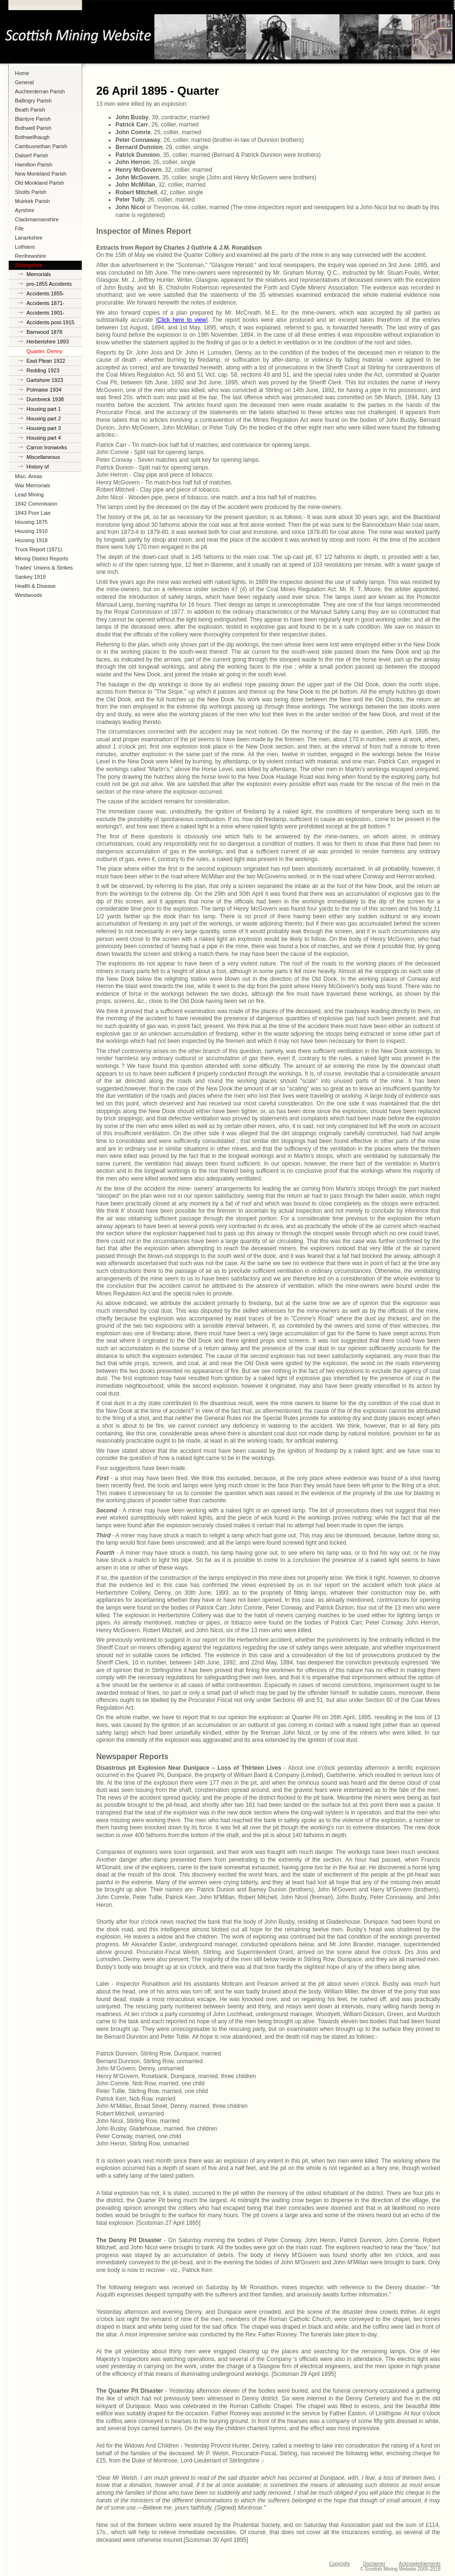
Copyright (339, 2563)
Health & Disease (35, 586)
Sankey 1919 (30, 577)
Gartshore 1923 (44, 380)
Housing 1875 (31, 522)
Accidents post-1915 (50, 322)
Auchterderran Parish (40, 91)
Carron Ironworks (46, 447)
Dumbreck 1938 (45, 399)
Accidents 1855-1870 (45, 295)
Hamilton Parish (33, 164)
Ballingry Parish (33, 100)
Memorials (38, 274)
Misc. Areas (28, 476)
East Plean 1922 (45, 361)
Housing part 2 (43, 418)
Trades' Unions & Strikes (44, 568)
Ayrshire (24, 210)
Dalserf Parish (31, 155)
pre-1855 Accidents (49, 284)
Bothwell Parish (33, 128)
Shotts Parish (30, 192)
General (24, 82)
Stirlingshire (28, 265)
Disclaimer (374, 2563)
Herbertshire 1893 (47, 341)
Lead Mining (29, 494)
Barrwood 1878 (44, 332)
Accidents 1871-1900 (45, 304)
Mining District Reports (41, 558)
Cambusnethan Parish (41, 146)
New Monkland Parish (40, 174)
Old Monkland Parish (39, 183)
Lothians (25, 247)
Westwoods (28, 595)
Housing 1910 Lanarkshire (31, 532)
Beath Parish (30, 110)
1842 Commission (36, 504)
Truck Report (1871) (38, 549)
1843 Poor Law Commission (33, 514)
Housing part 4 (43, 438)
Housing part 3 (43, 428)
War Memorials (33, 485)
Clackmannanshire (37, 219)
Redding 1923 (43, 370)
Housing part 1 (43, 409)
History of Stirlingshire (40, 468)
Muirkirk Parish (32, 201)
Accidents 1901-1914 (45, 314)
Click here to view (181, 320)
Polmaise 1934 (44, 390)
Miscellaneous (43, 457)
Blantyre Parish (33, 119)
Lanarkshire (28, 238)
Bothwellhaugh (32, 137)
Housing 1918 (31, 540)
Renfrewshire (30, 256)
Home (22, 73)
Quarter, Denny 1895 (44, 352)
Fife (19, 228)
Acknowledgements (420, 2563)
